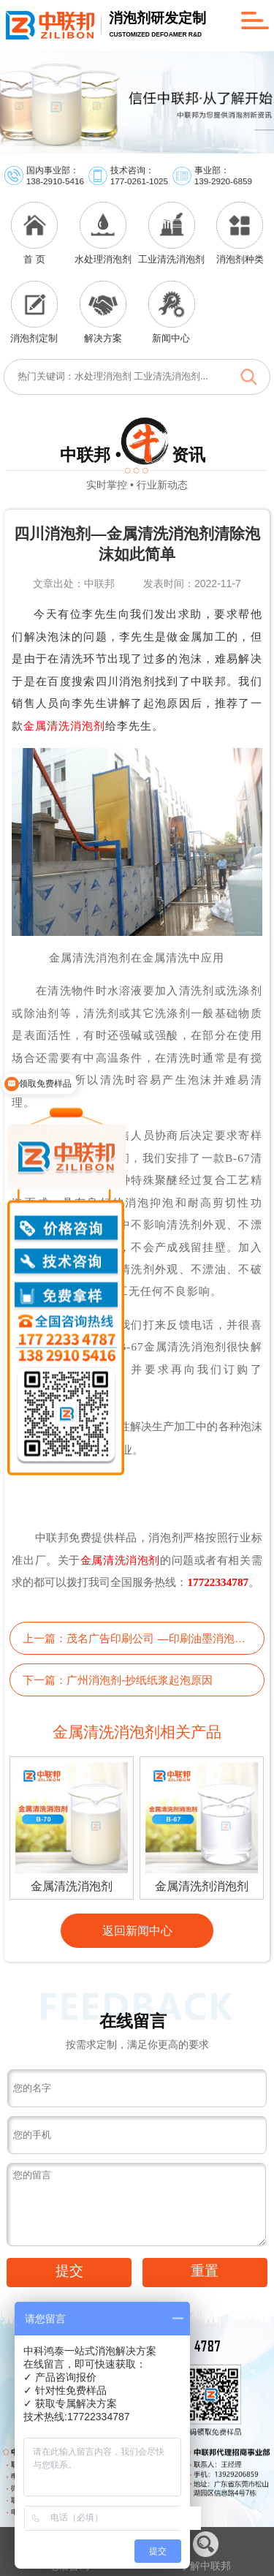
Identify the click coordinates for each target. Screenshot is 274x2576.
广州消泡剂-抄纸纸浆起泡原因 (139, 1680)
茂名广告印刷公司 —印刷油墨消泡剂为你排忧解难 (157, 1638)
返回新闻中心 (137, 1930)
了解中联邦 (205, 2551)
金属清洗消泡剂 (64, 725)
